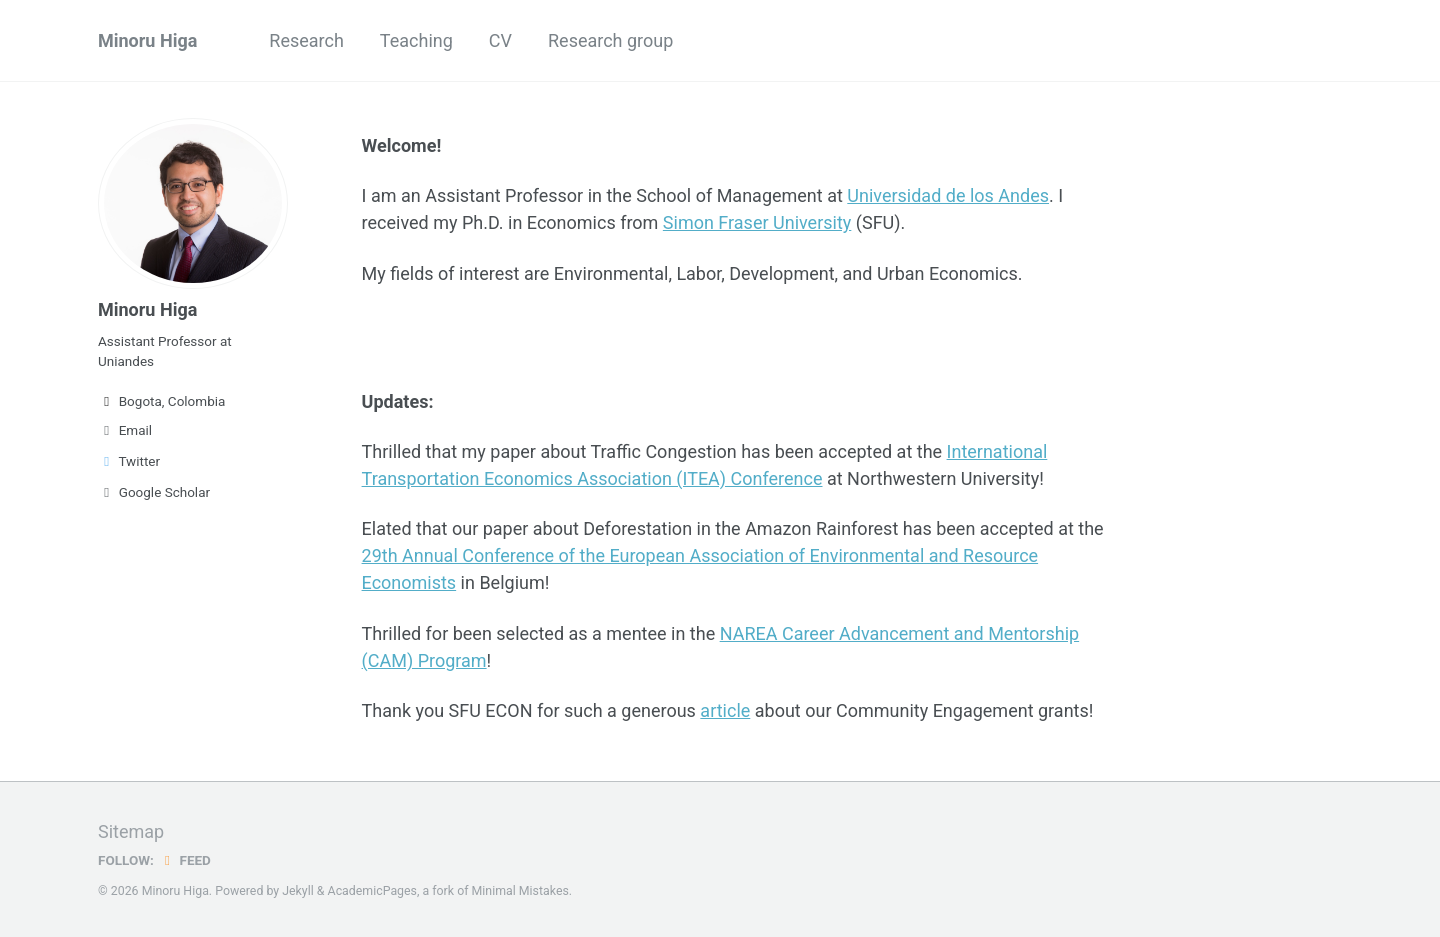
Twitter (129, 461)
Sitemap (131, 831)
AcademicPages (372, 891)
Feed (185, 860)
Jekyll (298, 891)
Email (125, 430)
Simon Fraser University (757, 222)
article (725, 710)
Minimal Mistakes (520, 891)
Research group (610, 40)
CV (500, 40)
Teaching (416, 40)
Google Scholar (154, 492)
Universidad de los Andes (948, 195)
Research (306, 40)
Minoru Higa (147, 40)
